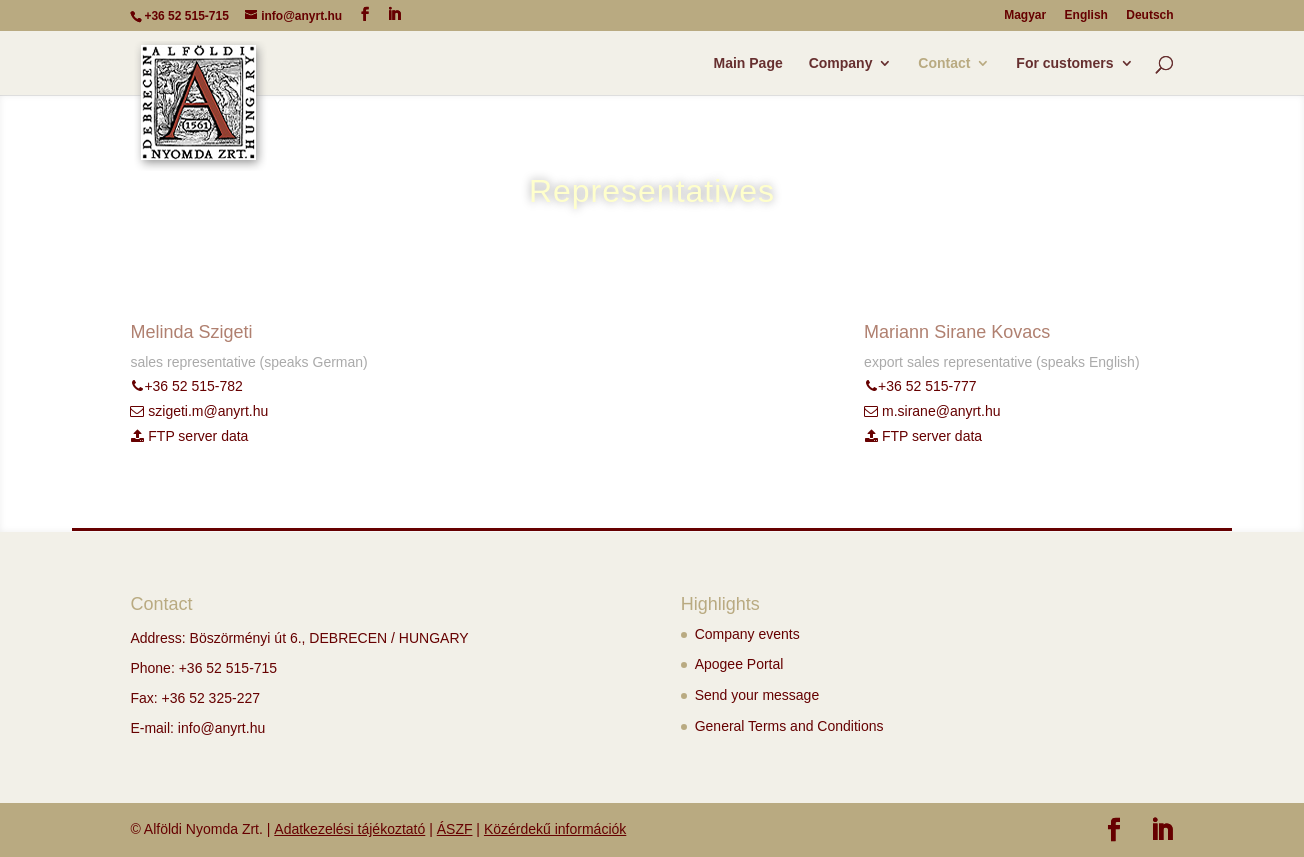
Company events (747, 634)
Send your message (757, 695)
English (1086, 15)
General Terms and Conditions (789, 726)
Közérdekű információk (555, 829)
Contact (944, 63)
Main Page (748, 63)
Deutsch (1149, 15)
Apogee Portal (739, 664)
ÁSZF (455, 829)
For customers (1064, 63)
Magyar (1025, 15)
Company (841, 63)
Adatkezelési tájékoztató (349, 829)
